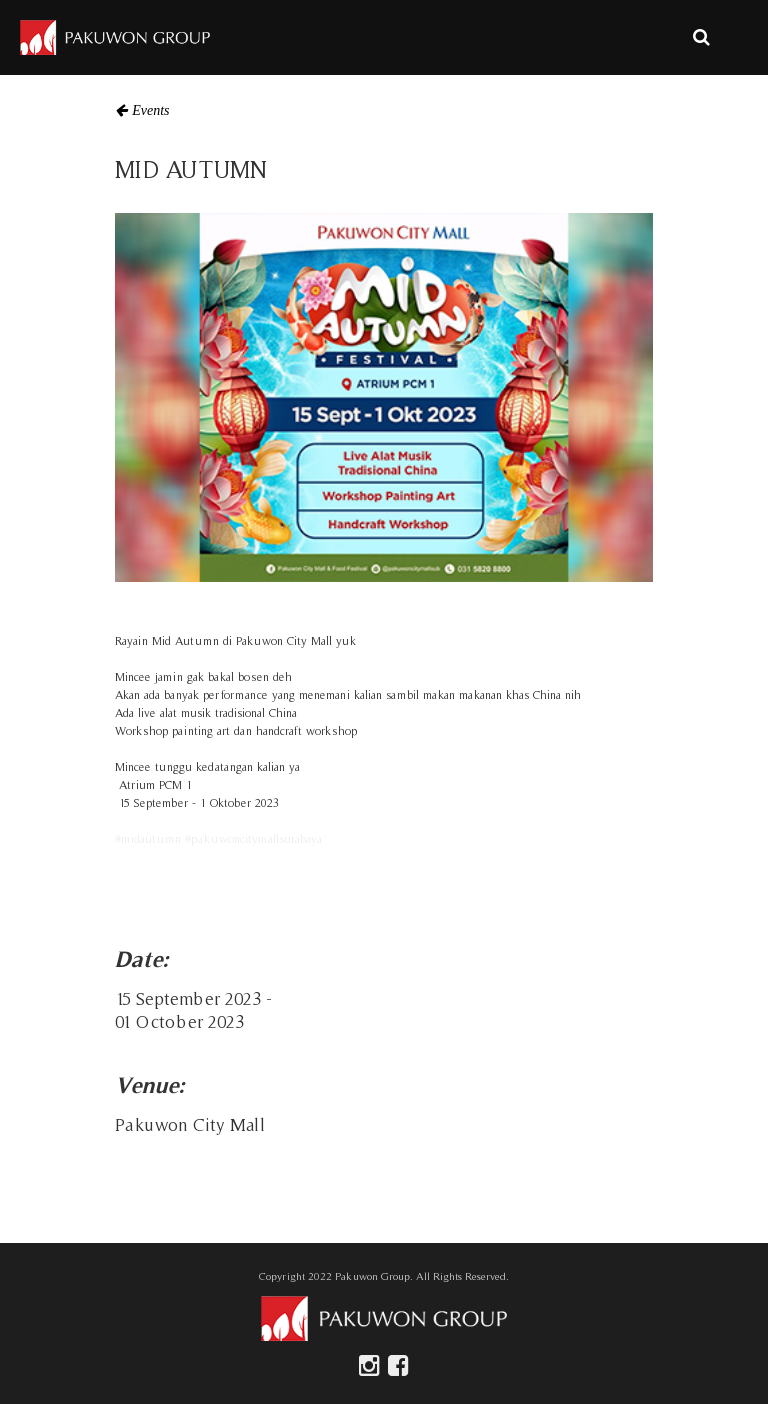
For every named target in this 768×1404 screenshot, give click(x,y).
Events (150, 110)
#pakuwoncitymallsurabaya (253, 838)
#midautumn (148, 838)
